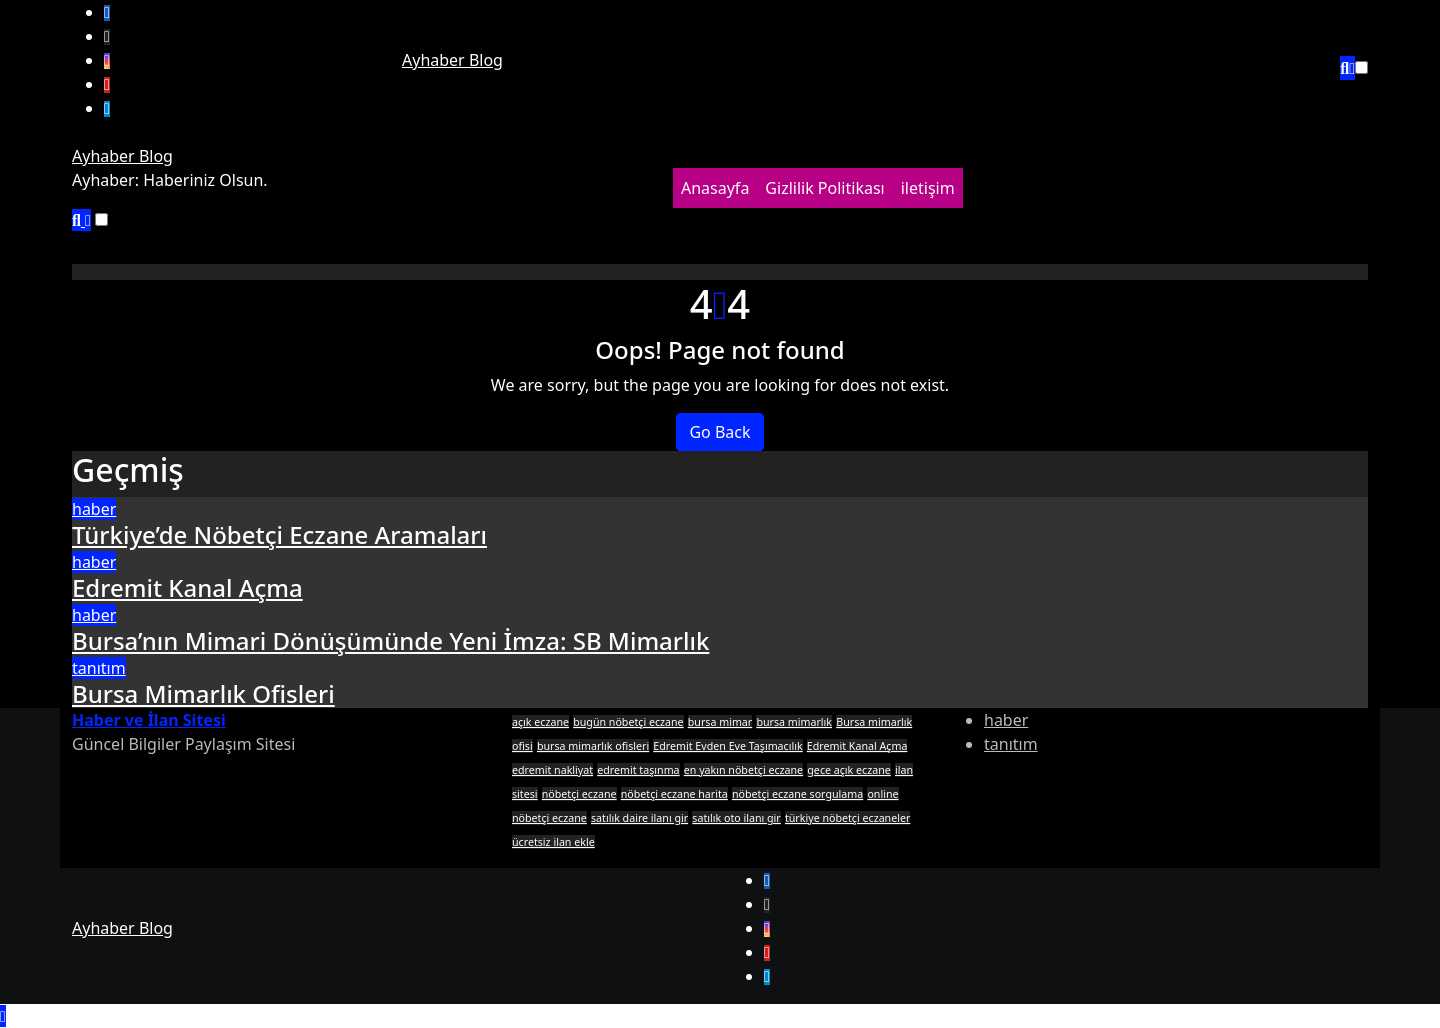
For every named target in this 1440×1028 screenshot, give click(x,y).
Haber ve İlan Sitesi (149, 720)
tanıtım (99, 668)
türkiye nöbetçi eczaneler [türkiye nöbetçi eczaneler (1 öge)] (847, 818)
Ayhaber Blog (452, 60)
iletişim (928, 188)
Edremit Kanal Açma (187, 587)
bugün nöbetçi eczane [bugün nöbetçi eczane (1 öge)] (628, 722)
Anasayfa (715, 188)
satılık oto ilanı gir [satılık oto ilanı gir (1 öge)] (736, 818)
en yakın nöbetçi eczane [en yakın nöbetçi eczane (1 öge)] (743, 770)
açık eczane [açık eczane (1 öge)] (540, 722)
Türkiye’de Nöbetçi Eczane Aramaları (279, 534)
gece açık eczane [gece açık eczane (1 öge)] (848, 770)
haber (94, 509)
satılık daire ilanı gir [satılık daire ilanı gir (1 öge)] (639, 818)
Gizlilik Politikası (824, 188)
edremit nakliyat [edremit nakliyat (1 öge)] (552, 770)
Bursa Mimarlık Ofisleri (203, 693)
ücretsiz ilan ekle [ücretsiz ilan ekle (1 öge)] (553, 842)
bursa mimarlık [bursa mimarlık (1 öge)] (794, 722)
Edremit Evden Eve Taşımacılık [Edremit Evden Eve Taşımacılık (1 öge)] (727, 746)
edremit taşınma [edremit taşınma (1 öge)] (638, 770)
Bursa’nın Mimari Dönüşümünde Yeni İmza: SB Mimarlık (390, 640)
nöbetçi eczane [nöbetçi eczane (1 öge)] (579, 794)
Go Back (719, 432)
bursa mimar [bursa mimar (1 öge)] (720, 722)
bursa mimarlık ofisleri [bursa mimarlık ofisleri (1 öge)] (593, 746)
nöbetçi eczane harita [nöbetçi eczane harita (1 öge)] (674, 794)
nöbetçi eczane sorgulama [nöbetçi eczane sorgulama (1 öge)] (797, 794)
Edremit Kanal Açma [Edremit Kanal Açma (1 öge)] (857, 746)
